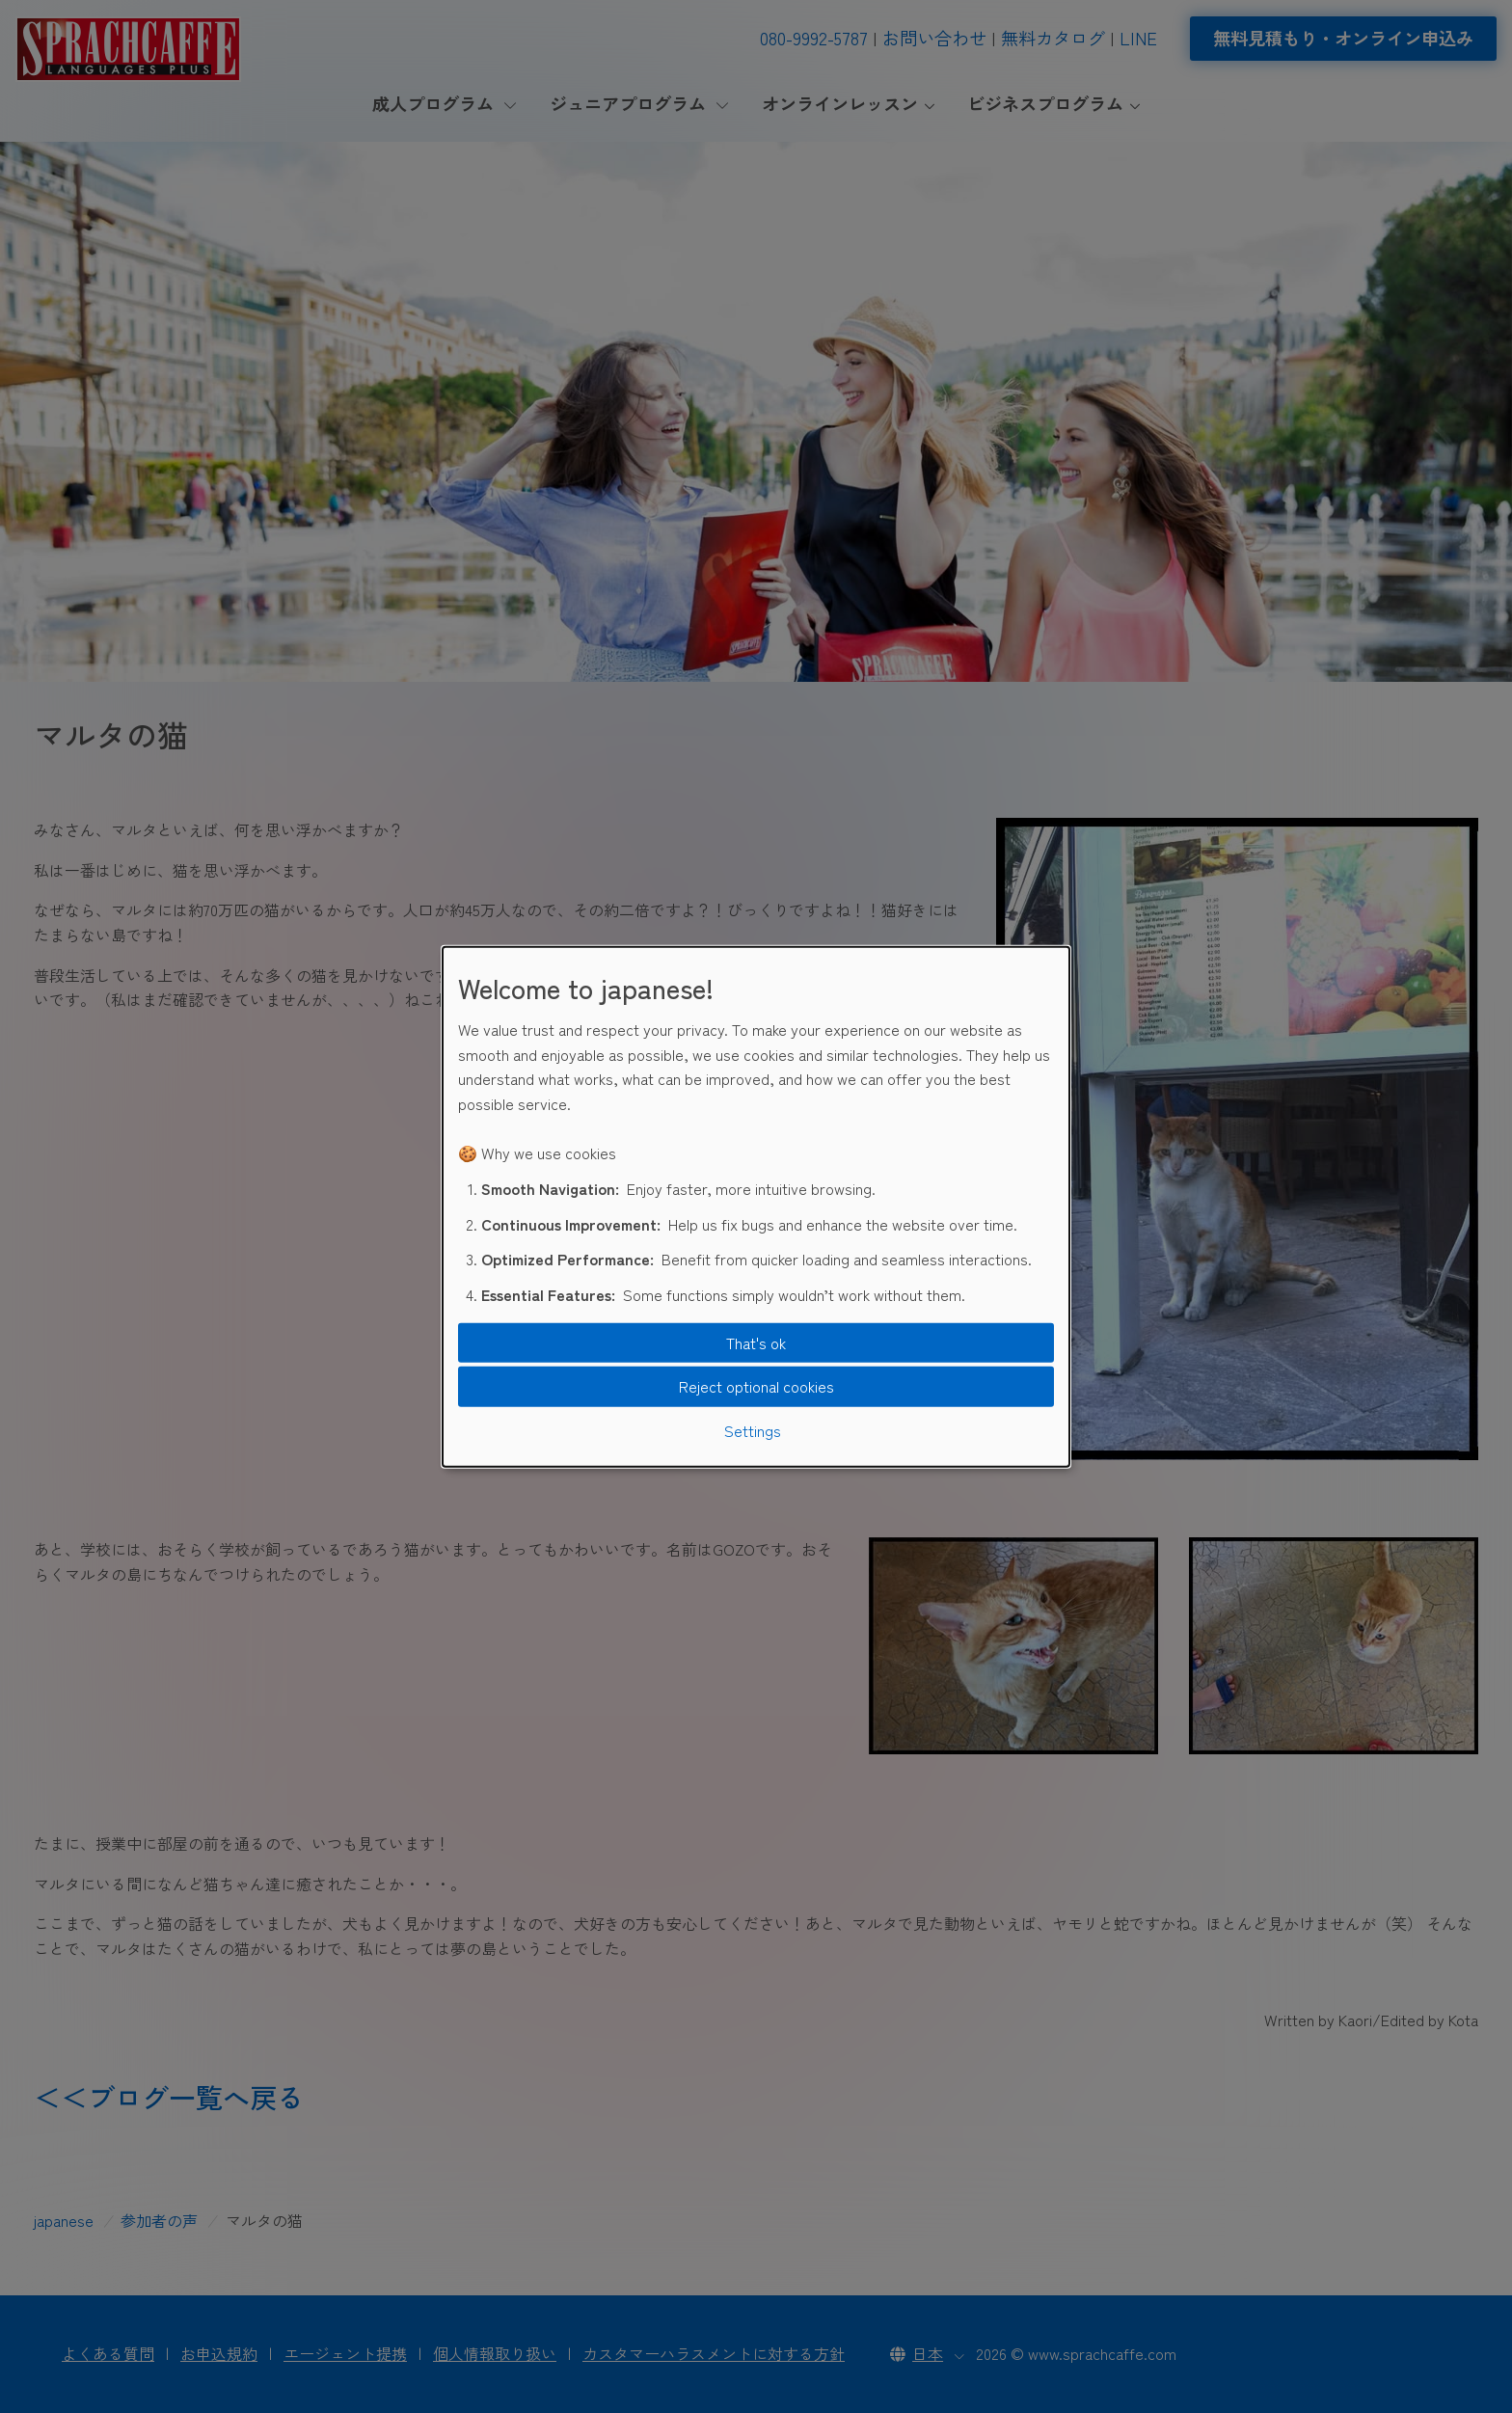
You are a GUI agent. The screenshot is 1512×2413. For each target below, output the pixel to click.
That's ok (756, 1342)
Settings (752, 1430)
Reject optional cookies (756, 1385)
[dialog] (756, 1207)
